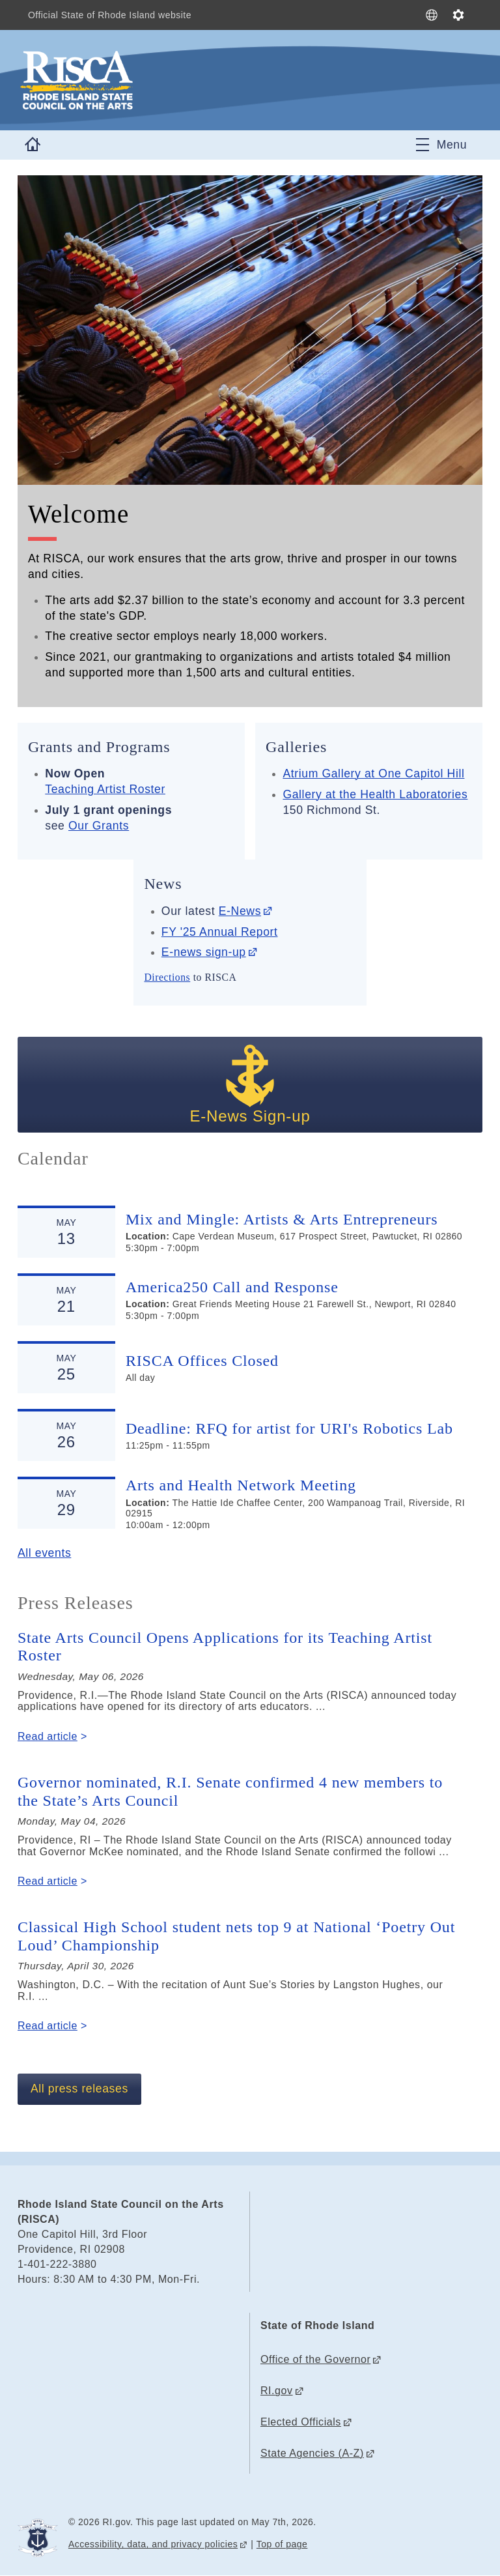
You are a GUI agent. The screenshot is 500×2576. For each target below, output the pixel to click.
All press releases (79, 2088)
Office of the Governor (315, 2359)
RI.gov (276, 2390)
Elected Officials (300, 2421)
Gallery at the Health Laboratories (375, 794)
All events (44, 1552)
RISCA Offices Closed (202, 1360)
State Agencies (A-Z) (312, 2453)
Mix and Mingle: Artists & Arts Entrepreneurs (282, 1219)
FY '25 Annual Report (219, 931)
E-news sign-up (203, 952)
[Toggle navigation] (441, 144)
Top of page (282, 2544)
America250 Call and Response (232, 1287)
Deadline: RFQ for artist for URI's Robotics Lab (289, 1428)
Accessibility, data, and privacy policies (153, 2544)
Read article (47, 1736)
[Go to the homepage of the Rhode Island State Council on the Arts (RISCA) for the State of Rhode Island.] (154, 80)
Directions (167, 977)
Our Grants (98, 825)
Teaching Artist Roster (105, 789)
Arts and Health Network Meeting (241, 1485)
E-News (240, 911)
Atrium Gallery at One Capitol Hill (373, 773)
